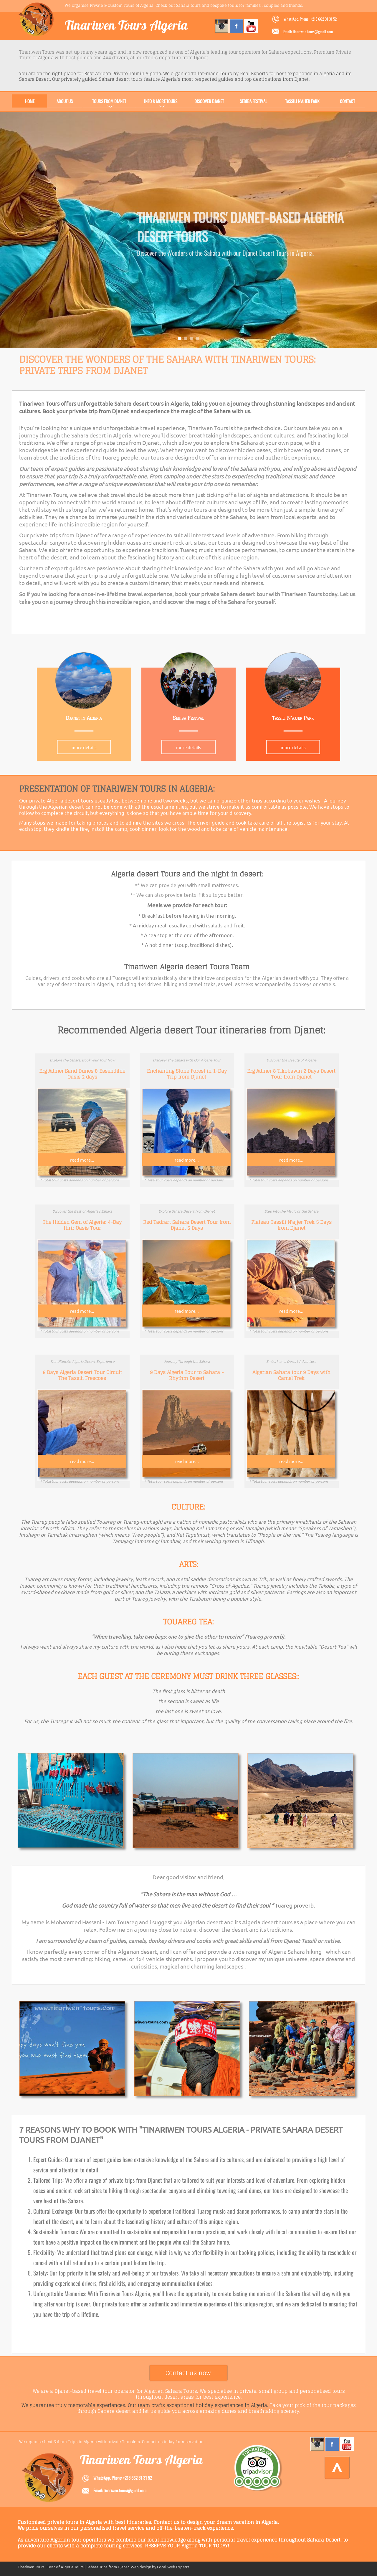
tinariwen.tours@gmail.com (124, 2490)
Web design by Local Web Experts (160, 2566)
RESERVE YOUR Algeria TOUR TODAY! (187, 2546)
